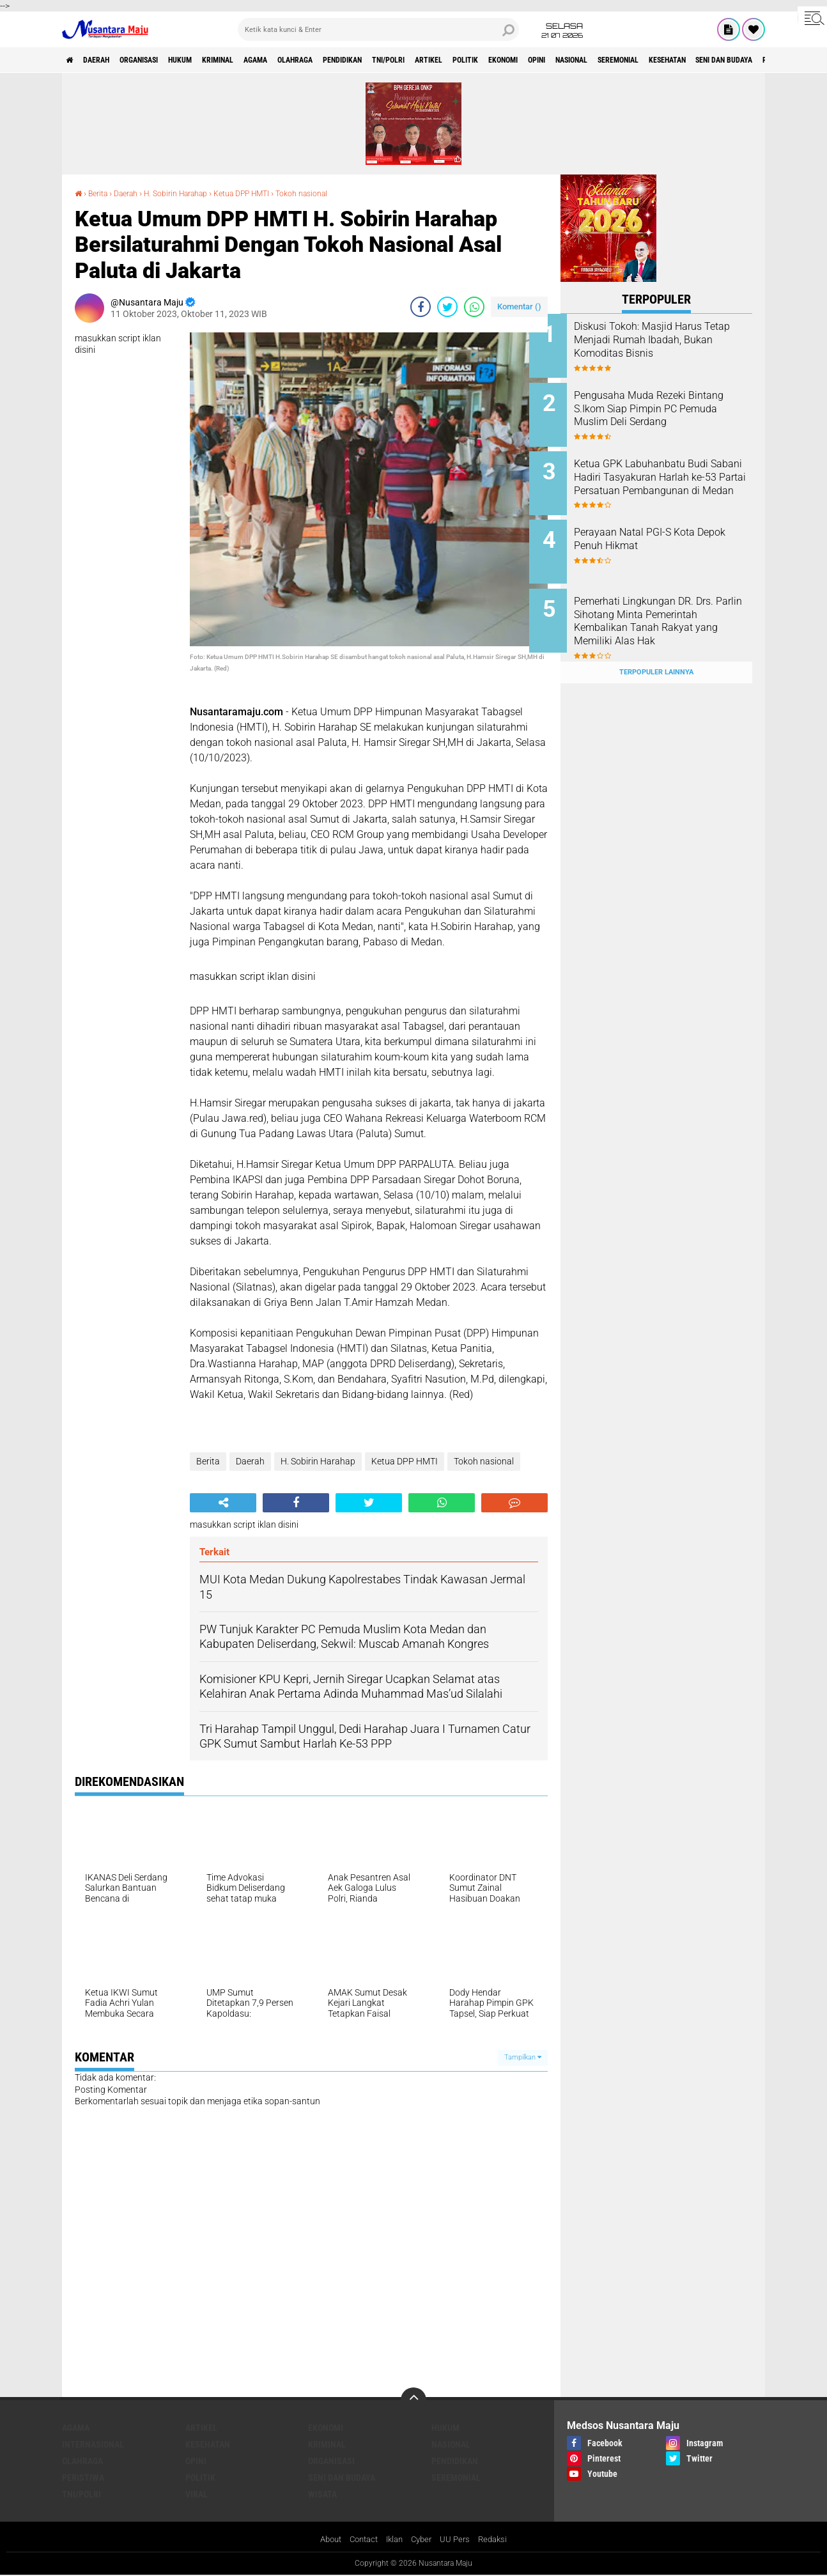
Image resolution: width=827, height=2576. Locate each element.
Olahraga (356, 60)
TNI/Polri (471, 60)
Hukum (212, 60)
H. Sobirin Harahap (192, 193)
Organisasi (160, 60)
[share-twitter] (447, 307)
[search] (378, 29)
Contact (361, 2540)
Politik (568, 60)
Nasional (702, 60)
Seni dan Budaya (341, 2477)
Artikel (522, 60)
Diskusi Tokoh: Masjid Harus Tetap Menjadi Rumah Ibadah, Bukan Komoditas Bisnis (673, 339)
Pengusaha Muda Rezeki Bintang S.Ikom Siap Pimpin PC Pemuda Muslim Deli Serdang (667, 411)
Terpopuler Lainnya (656, 647)
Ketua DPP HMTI (269, 193)
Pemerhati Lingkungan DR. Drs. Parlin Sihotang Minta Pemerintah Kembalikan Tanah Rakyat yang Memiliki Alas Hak (669, 611)
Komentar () (519, 306)
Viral (196, 2494)
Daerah (106, 60)
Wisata (322, 2494)
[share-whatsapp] (474, 307)
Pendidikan (414, 60)
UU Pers (459, 2540)
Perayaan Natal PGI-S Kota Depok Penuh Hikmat (665, 526)
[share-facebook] (420, 307)
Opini (658, 60)
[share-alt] (223, 1502)
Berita (101, 193)
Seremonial (761, 60)
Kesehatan (207, 2444)
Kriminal (260, 60)
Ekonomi (615, 60)
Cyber (424, 2540)
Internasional (93, 2444)
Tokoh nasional (339, 193)
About (325, 2540)
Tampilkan (522, 2057)
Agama (307, 60)
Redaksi (499, 2540)
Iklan (395, 2540)
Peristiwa (83, 2477)
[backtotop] (413, 2400)
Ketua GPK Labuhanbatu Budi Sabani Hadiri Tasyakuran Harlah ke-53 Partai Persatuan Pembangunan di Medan (673, 475)
